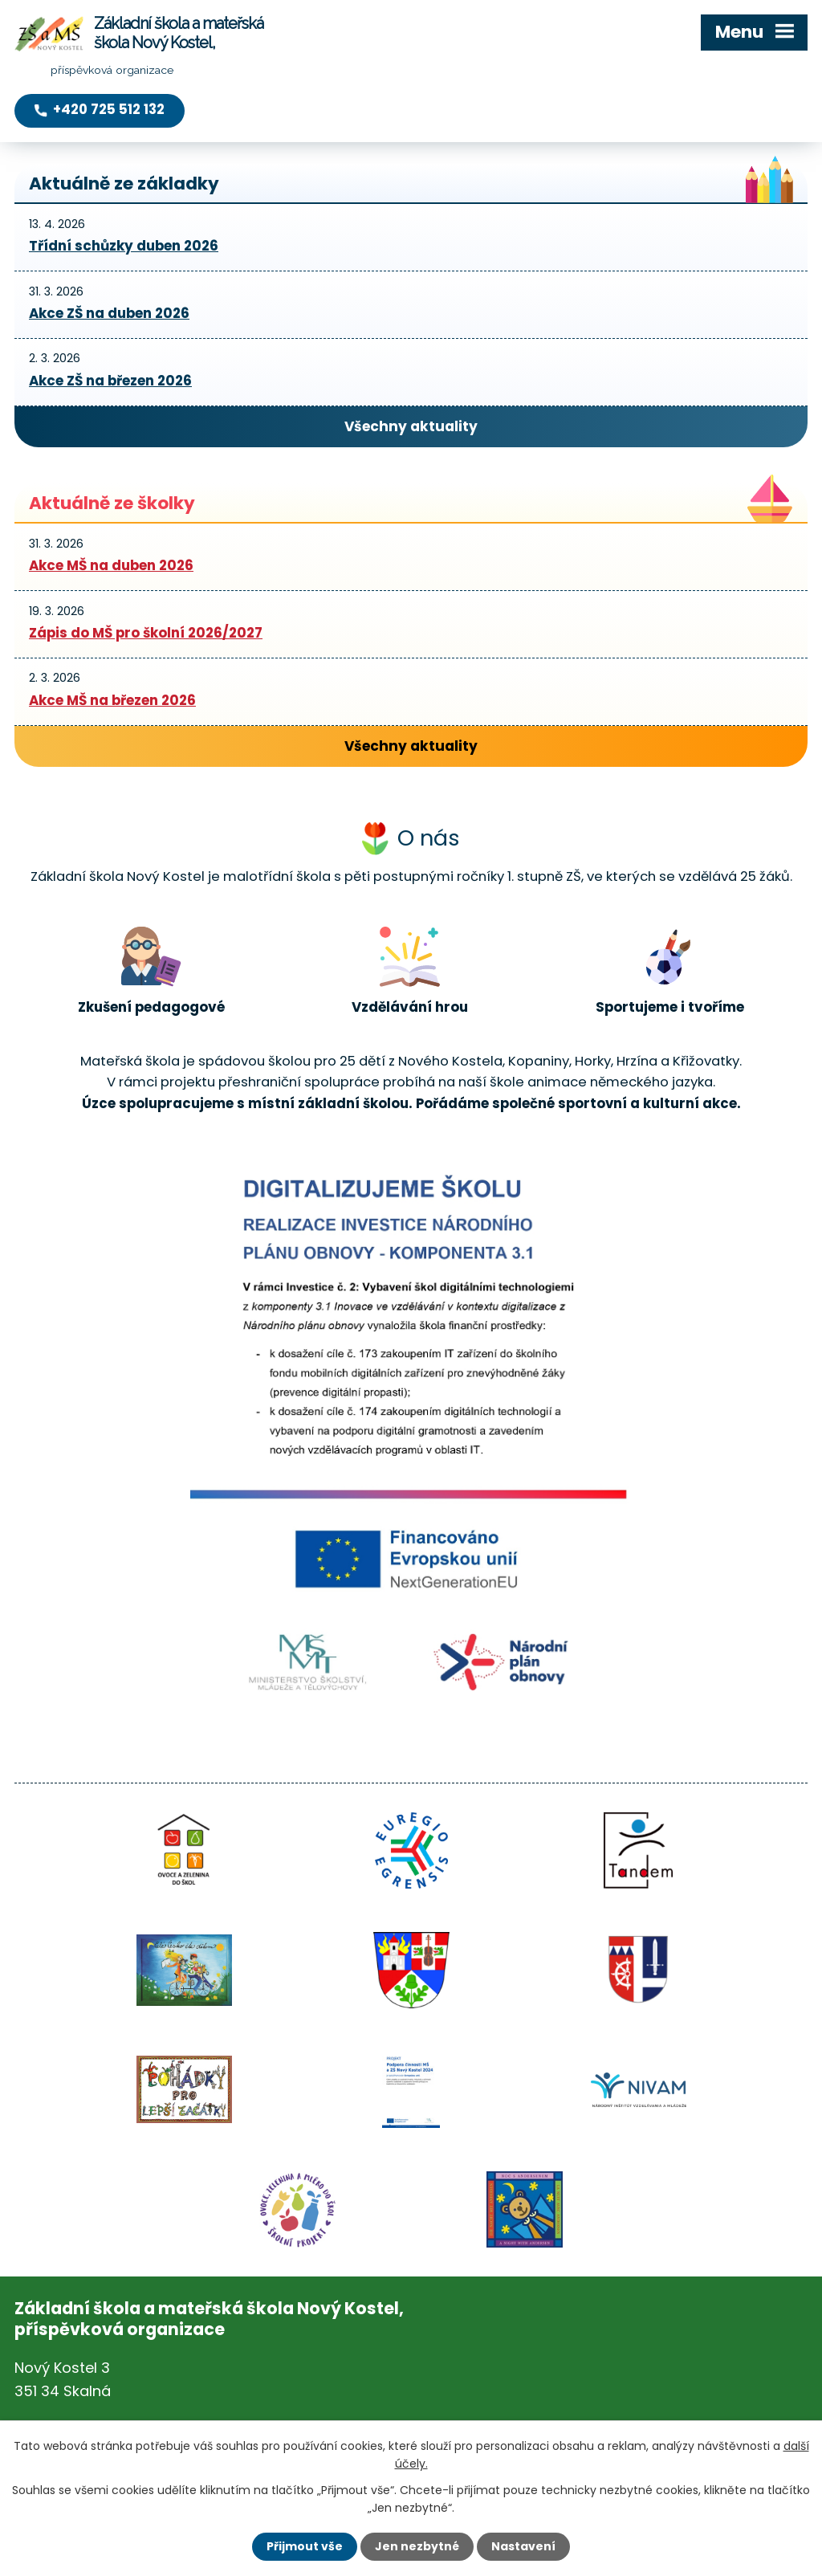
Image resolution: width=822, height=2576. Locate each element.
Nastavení (523, 2546)
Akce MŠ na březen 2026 (112, 700)
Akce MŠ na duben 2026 (111, 565)
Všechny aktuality (411, 426)
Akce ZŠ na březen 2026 (110, 380)
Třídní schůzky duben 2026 (123, 245)
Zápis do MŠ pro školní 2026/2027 (145, 632)
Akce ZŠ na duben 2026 (109, 313)
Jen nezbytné (417, 2546)
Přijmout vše (305, 2546)
